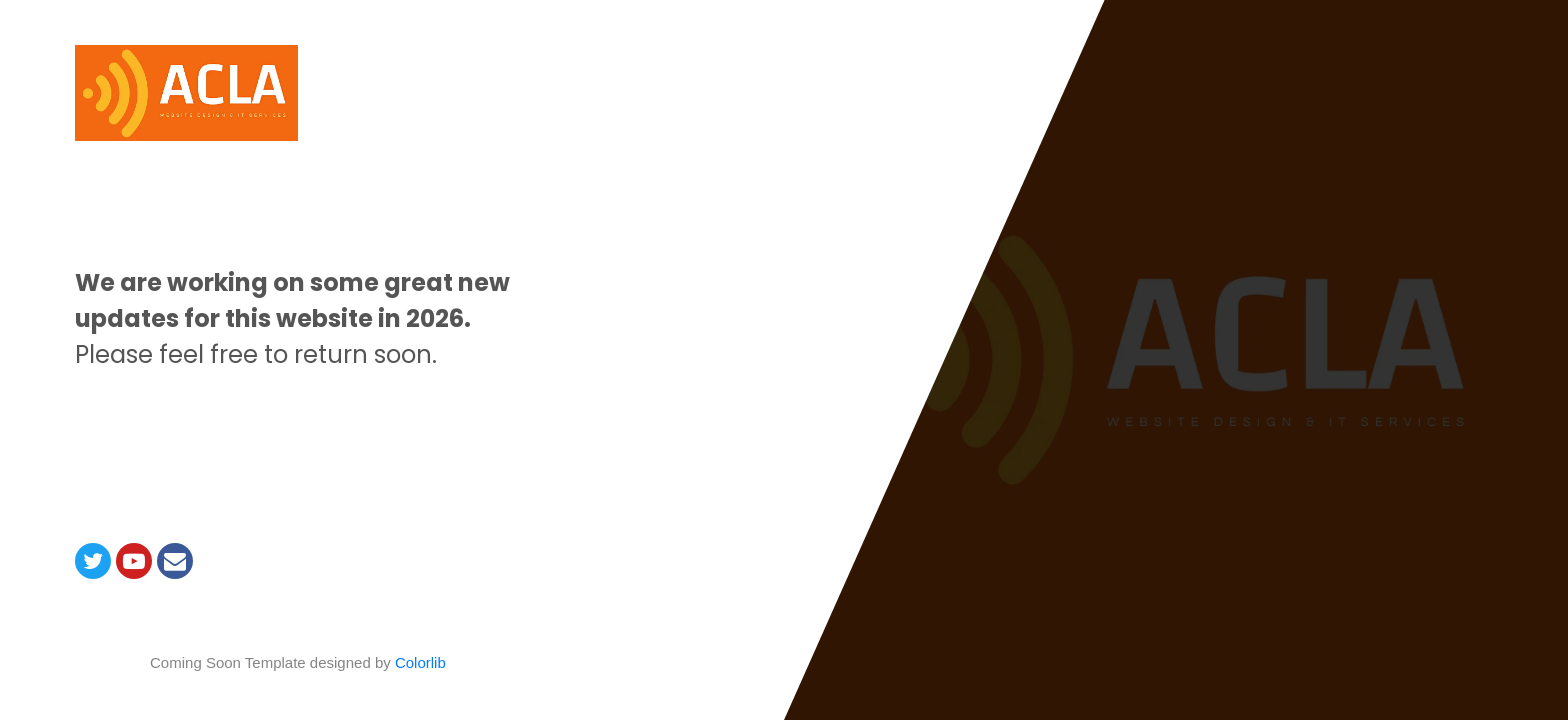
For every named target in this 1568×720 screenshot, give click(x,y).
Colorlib (420, 662)
